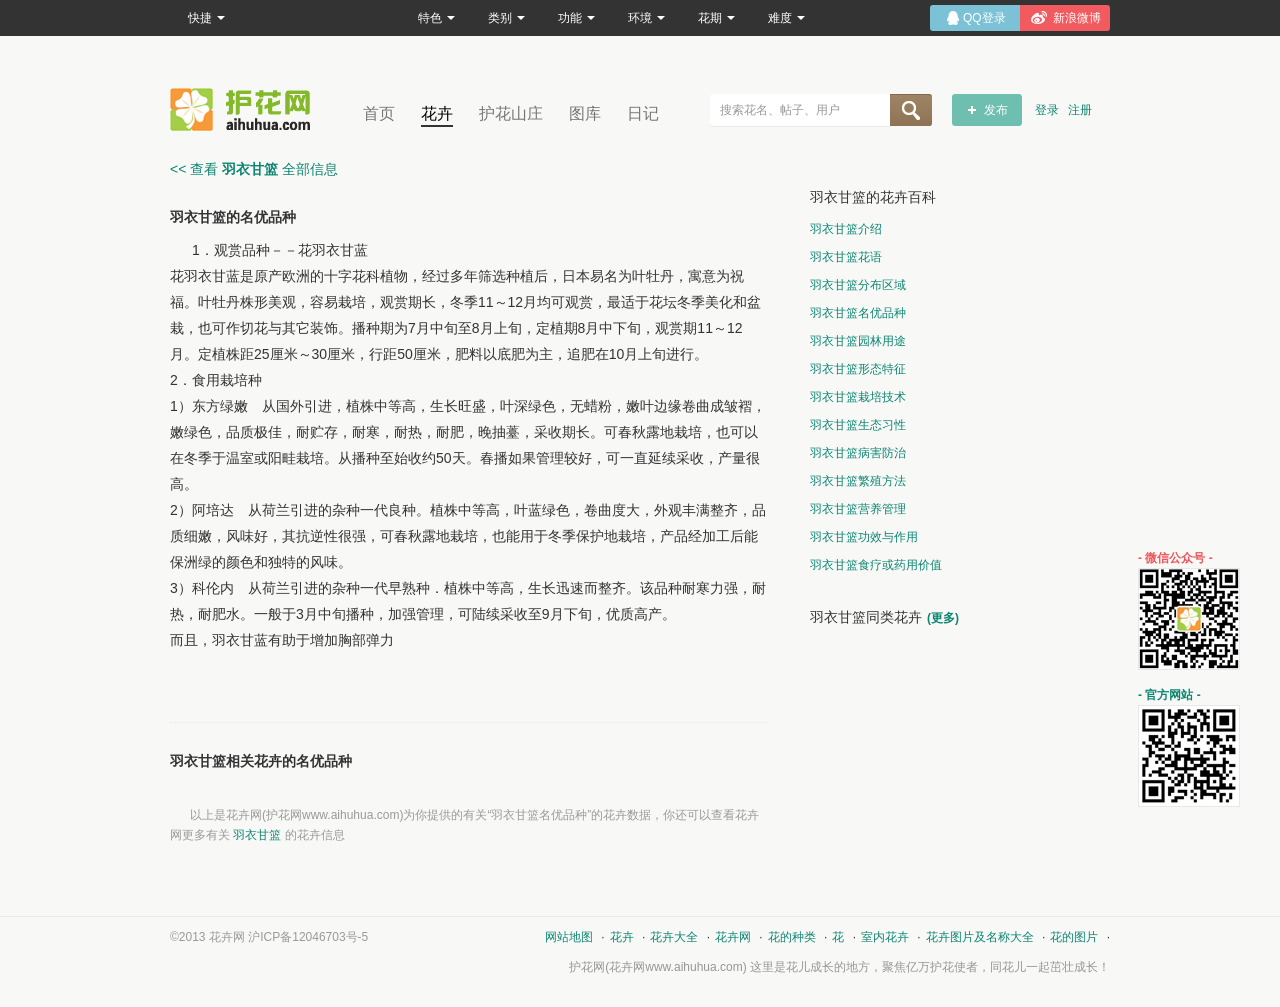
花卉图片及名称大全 (980, 937)
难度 (786, 18)
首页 (379, 113)
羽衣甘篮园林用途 (858, 341)
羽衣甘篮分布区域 (858, 285)
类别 (506, 18)
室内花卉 (885, 937)
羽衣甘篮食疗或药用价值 (876, 565)
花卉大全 (674, 937)
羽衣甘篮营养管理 (858, 509)
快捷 (206, 18)
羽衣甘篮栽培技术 (858, 397)
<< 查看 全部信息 (254, 169)
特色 (436, 18)
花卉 (437, 113)
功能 (576, 18)
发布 (996, 110)
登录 (1047, 110)
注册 (1080, 110)
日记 (643, 113)
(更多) (943, 618)
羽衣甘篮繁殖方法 (858, 481)
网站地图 (569, 937)
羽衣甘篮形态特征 (858, 369)
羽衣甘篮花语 (846, 257)
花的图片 (1074, 937)
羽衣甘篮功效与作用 (864, 537)
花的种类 (792, 937)
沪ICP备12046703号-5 (308, 937)
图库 (585, 113)
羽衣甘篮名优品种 (858, 313)
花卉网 (245, 109)
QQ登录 (984, 18)
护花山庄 (511, 113)
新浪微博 (1077, 18)
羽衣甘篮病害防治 (858, 453)
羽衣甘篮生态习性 (858, 425)
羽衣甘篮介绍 (846, 229)
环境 (646, 18)
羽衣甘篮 (257, 835)
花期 (716, 18)
